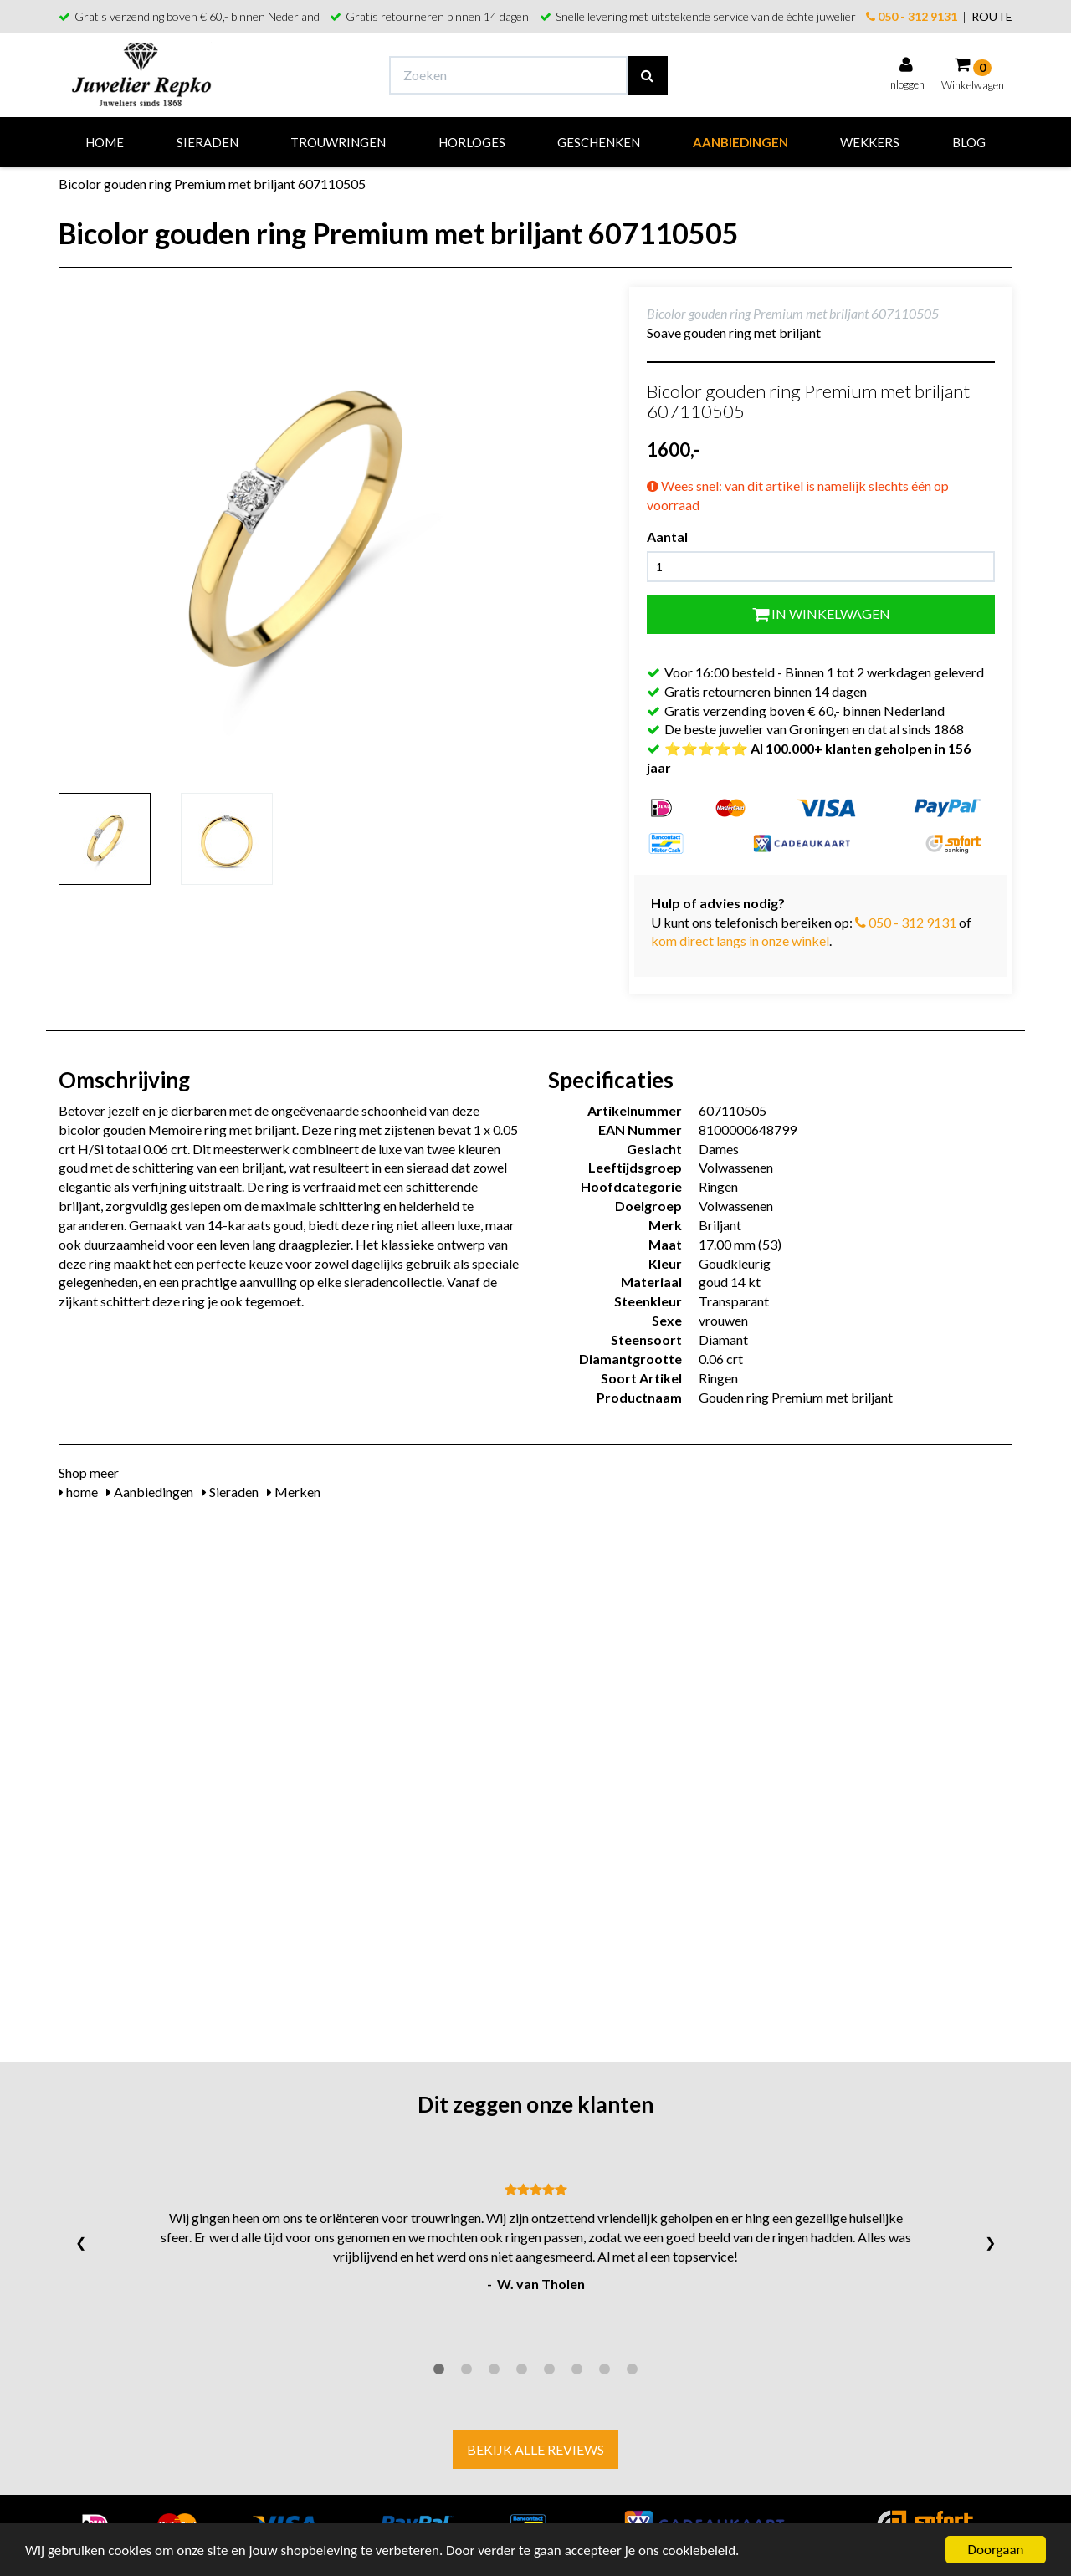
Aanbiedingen (740, 142)
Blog (969, 142)
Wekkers (869, 142)
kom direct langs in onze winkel (740, 940)
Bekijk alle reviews (535, 2449)
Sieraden (207, 142)
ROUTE (991, 16)
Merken (293, 1492)
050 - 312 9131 (911, 16)
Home (104, 142)
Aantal (667, 536)
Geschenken (598, 142)
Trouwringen (338, 142)
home (78, 1492)
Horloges (471, 142)
